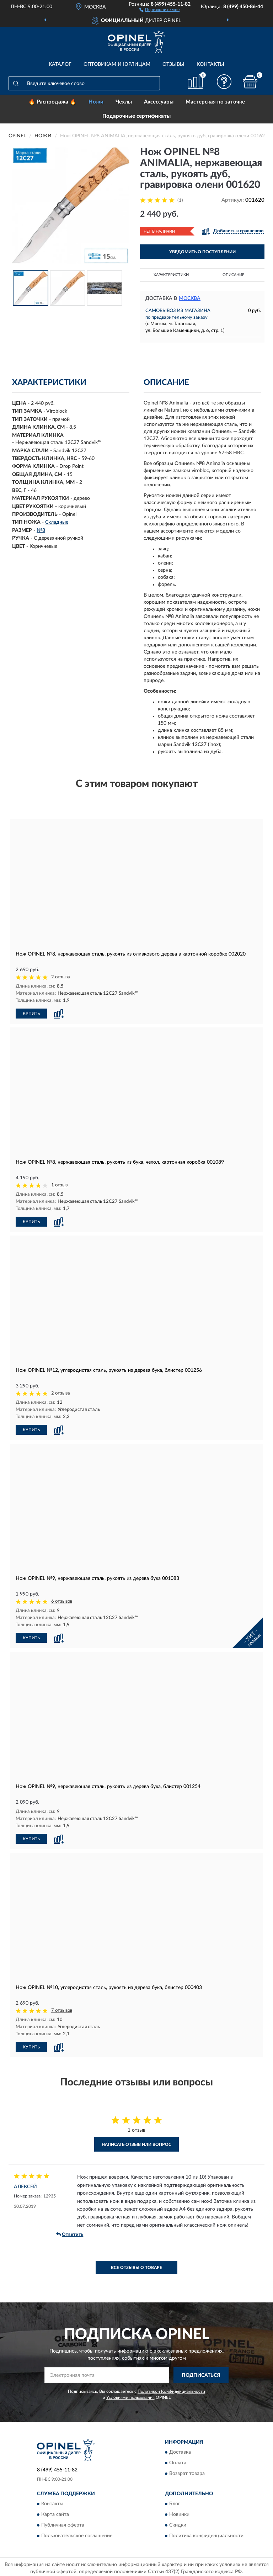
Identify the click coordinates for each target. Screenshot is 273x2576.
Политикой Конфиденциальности (171, 2388)
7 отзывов (61, 2008)
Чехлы (124, 102)
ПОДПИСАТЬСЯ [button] (201, 2372)
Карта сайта (55, 2511)
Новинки (179, 2511)
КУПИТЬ (31, 1013)
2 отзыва (60, 977)
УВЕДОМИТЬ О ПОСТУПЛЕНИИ (202, 252)
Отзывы (173, 64)
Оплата (177, 2460)
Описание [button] (233, 275)
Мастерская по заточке (215, 102)
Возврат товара (187, 2471)
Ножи (96, 102)
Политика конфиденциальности (206, 2533)
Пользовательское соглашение (76, 2533)
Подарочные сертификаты (136, 116)
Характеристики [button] (171, 275)
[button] (159, 9)
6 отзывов (61, 1600)
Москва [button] (189, 298)
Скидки (177, 2522)
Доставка (180, 2449)
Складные (56, 522)
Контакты (210, 64)
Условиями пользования (130, 2394)
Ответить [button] (69, 2231)
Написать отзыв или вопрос (136, 2141)
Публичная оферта (62, 2522)
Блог (174, 2501)
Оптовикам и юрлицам (117, 64)
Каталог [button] (60, 64)
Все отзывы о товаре (136, 2265)
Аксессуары (158, 102)
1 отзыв (59, 1185)
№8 (41, 530)
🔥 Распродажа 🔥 (52, 102)
